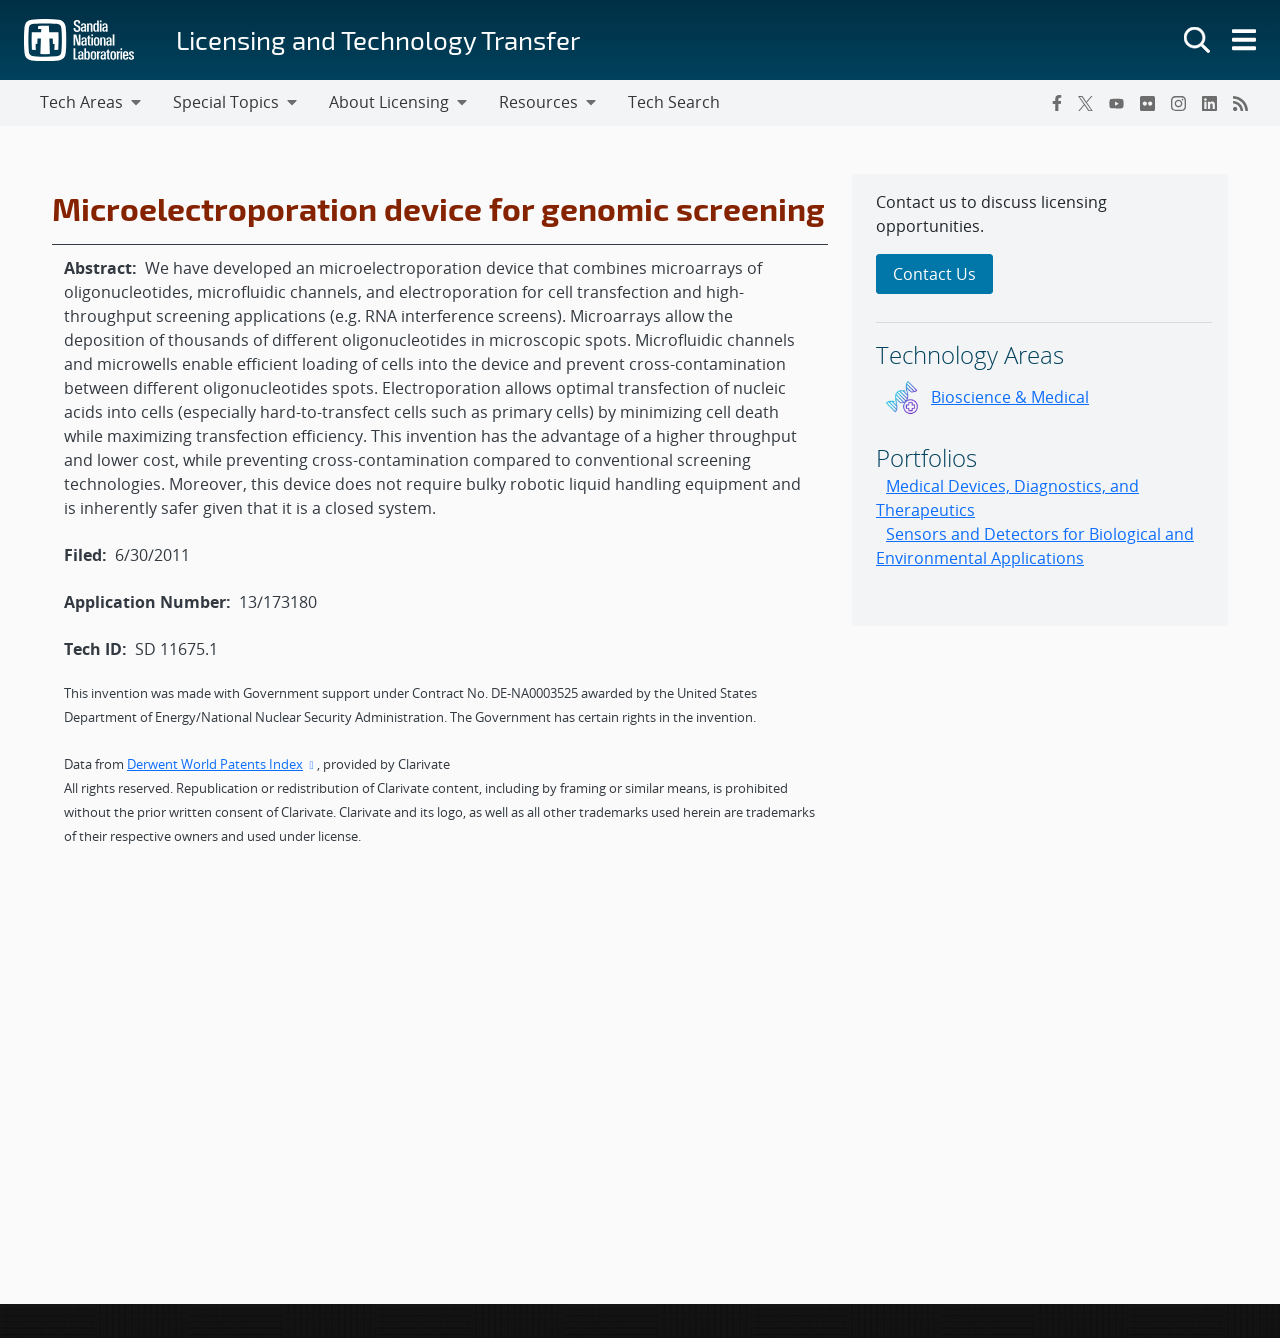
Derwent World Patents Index (222, 764)
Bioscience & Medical (1010, 397)
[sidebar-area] (1040, 400)
